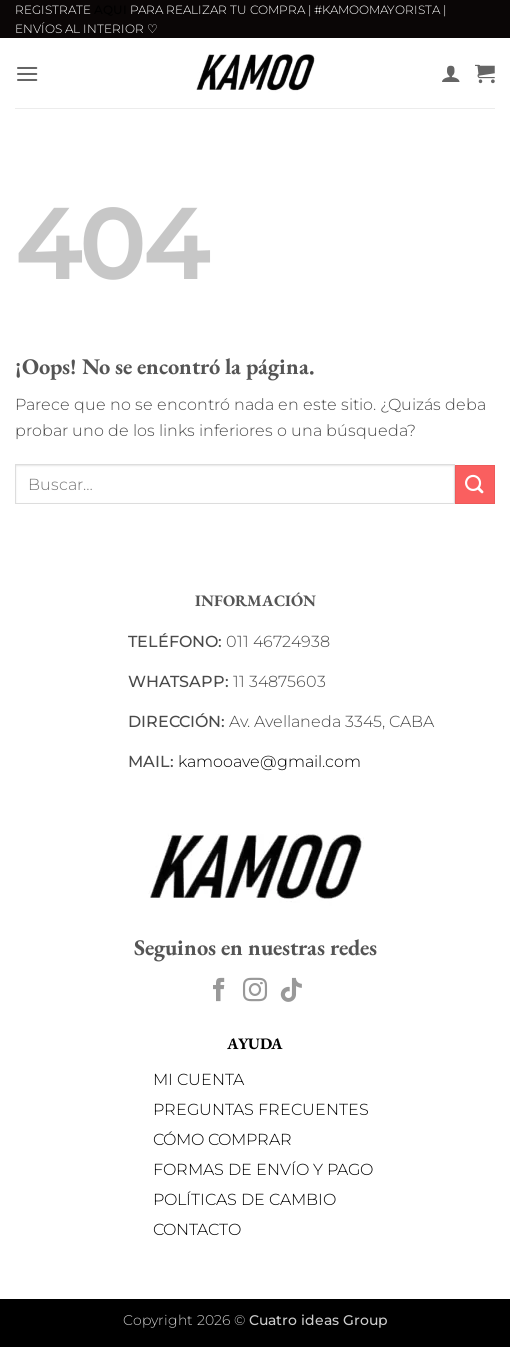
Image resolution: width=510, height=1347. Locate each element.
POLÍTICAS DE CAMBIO (244, 1199)
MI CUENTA (198, 1079)
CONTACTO (197, 1229)
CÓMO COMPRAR (222, 1139)
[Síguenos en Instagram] (255, 991)
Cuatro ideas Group (318, 1320)
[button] (27, 73)
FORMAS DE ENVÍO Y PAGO (263, 1169)
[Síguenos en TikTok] (291, 991)
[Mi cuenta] (451, 73)
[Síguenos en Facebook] (219, 991)
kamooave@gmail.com (269, 761)
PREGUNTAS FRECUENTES (261, 1109)
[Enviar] (475, 484)
